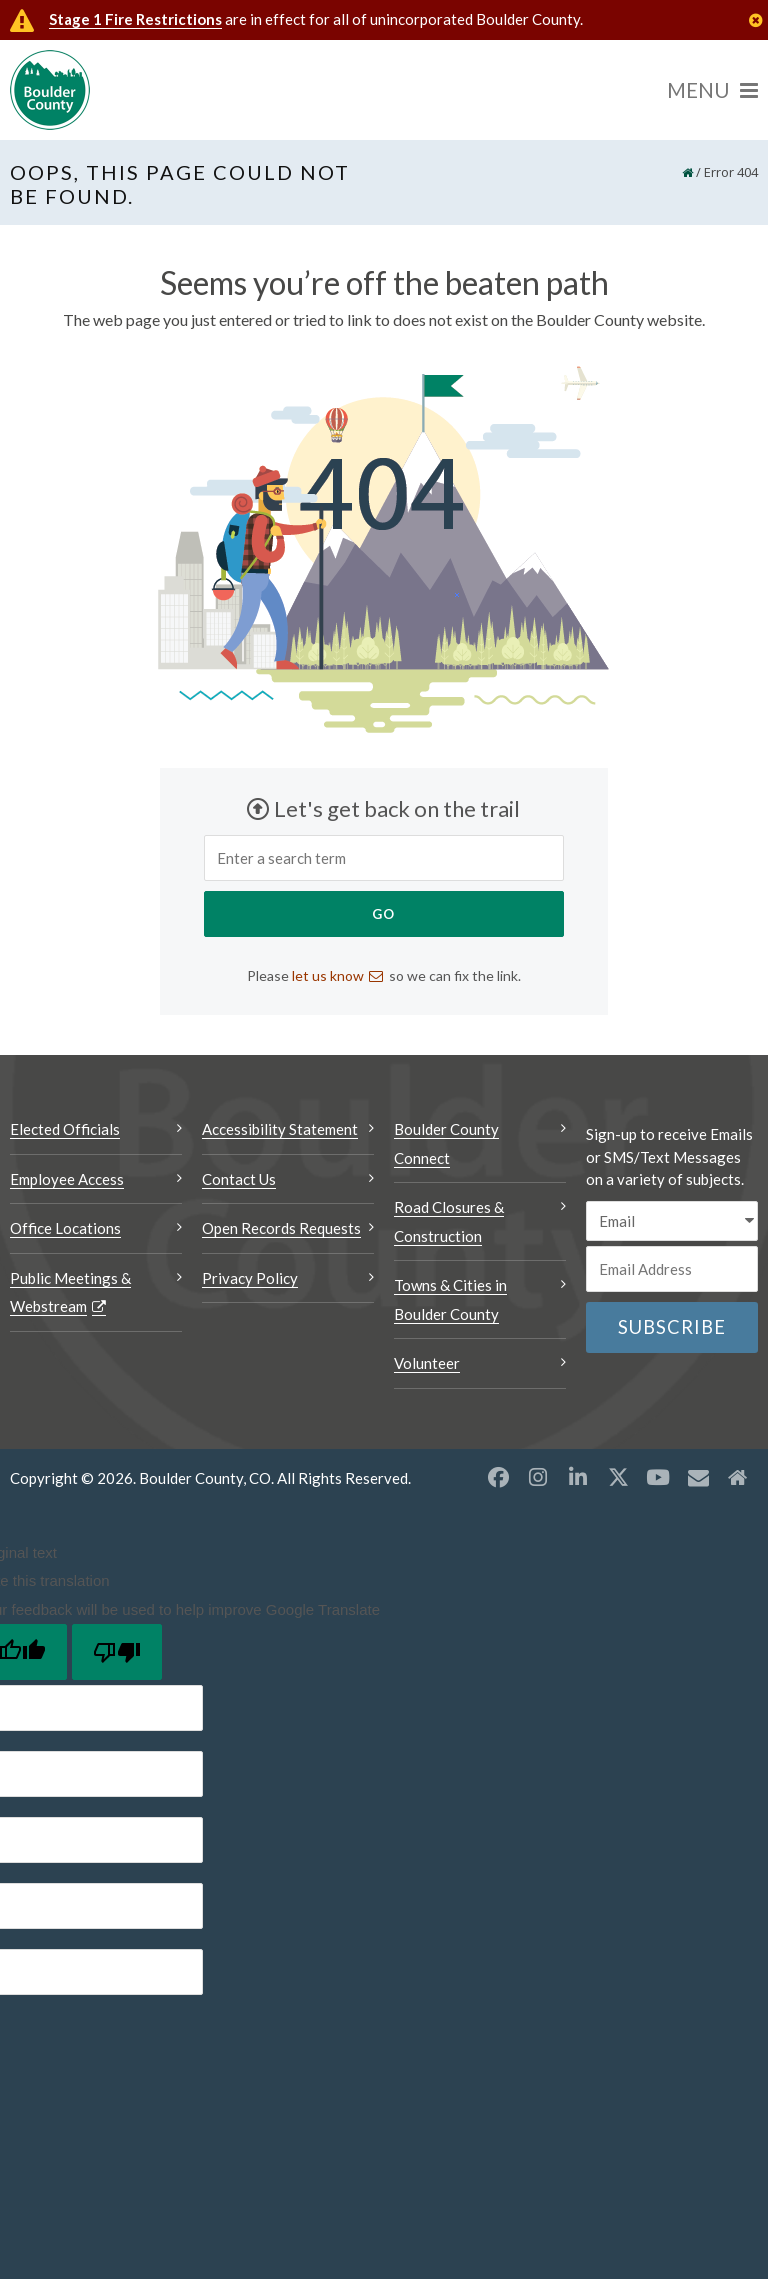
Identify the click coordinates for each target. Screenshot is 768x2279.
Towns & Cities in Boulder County (450, 1299)
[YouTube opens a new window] (658, 1477)
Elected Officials (65, 1129)
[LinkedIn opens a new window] (578, 1477)
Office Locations (65, 1228)
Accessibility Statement (280, 1129)
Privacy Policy (250, 1278)
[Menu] (712, 90)
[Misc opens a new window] (698, 1477)
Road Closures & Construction (449, 1221)
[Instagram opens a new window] (538, 1477)
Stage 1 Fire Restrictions (135, 19)
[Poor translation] (117, 1652)
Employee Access (67, 1179)
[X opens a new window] (618, 1477)
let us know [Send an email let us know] (328, 975)
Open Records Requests (281, 1228)
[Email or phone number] (672, 1269)
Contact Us (239, 1179)
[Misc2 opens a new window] (738, 1477)
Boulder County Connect (446, 1143)
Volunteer (427, 1363)
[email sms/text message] (672, 1221)
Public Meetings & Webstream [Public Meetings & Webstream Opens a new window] (70, 1292)
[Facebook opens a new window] (498, 1477)
